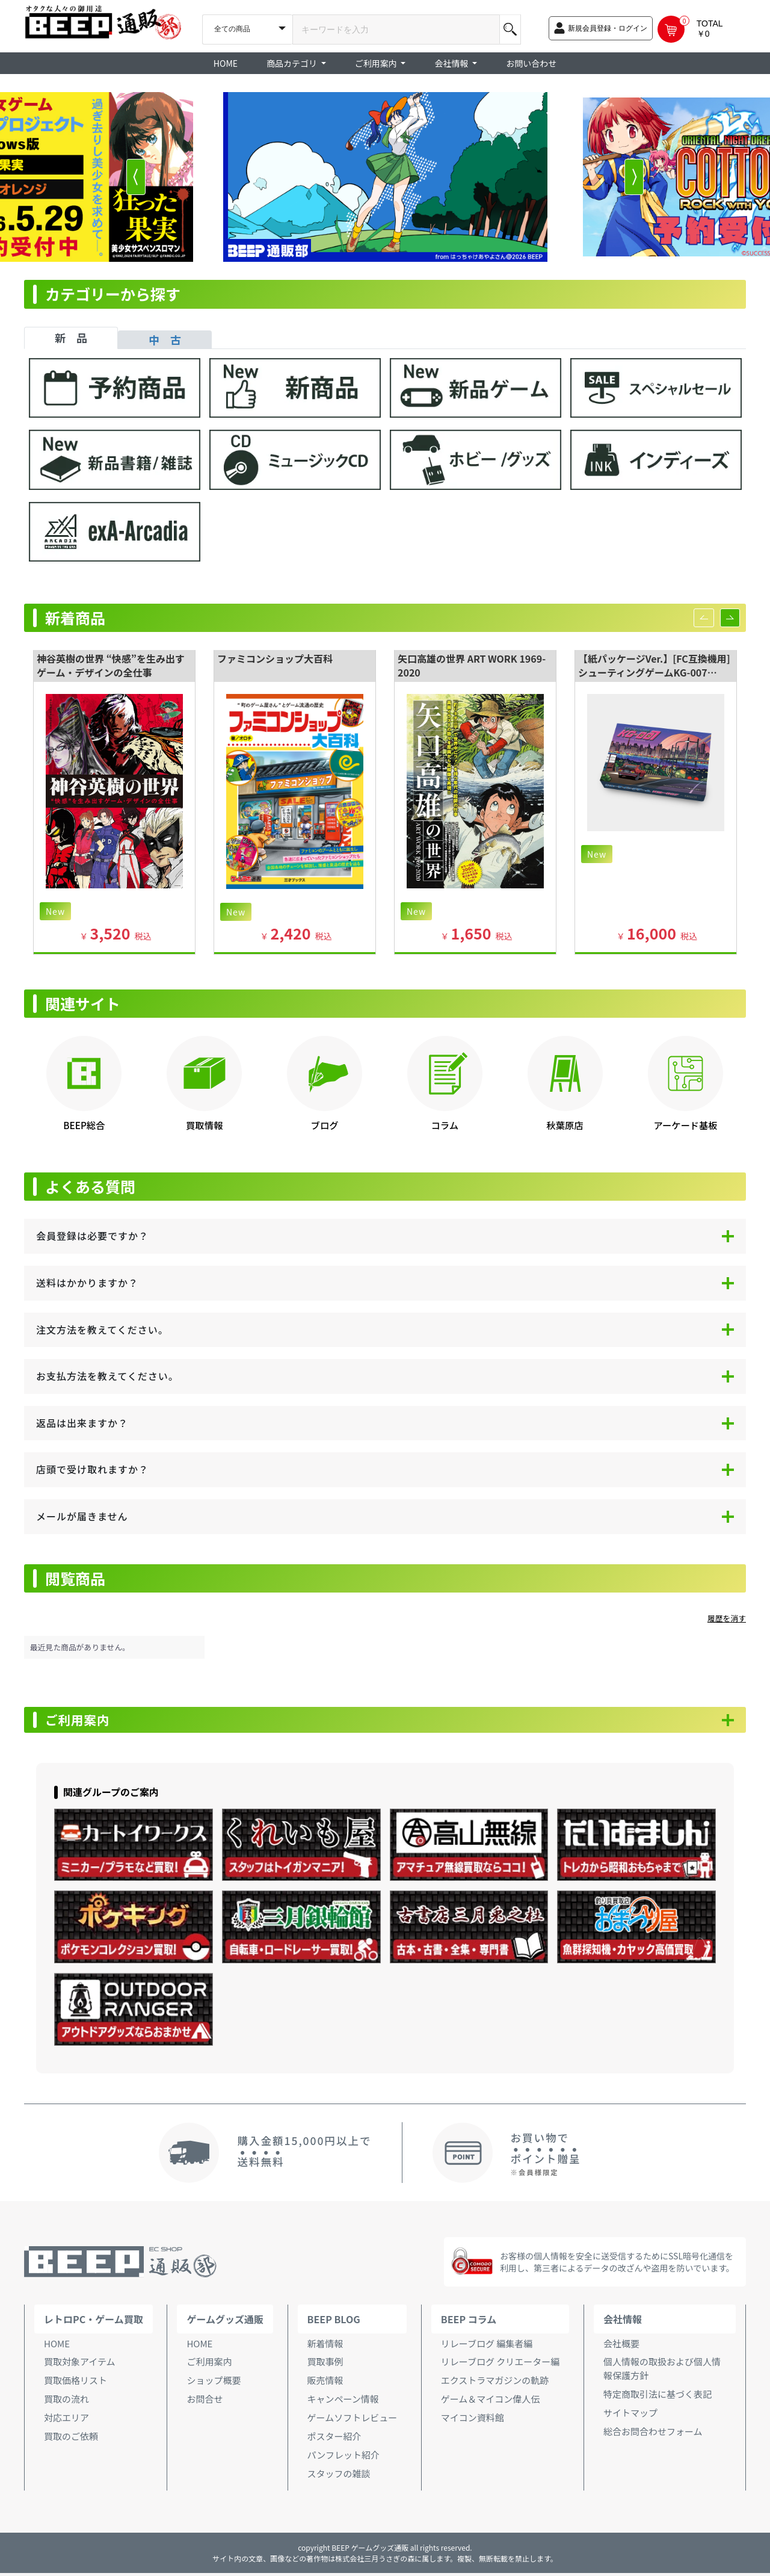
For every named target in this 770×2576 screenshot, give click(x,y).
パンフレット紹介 (343, 2457)
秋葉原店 (565, 1125)
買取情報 (204, 1125)
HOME (226, 63)
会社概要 (621, 2346)
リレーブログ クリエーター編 (500, 2364)
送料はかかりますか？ (87, 1282)
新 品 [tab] (71, 337)
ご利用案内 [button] (377, 63)
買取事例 (325, 2364)
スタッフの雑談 (339, 2475)
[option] (385, 177)
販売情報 (325, 2383)
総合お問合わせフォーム (653, 2434)
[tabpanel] (385, 465)
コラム (444, 1125)
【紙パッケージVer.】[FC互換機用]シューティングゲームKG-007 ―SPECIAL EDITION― (654, 672)
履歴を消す (726, 1618)
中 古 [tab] (165, 339)
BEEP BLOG (333, 2322)
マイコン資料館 (472, 2420)
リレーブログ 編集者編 (486, 2346)
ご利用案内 (84, 1721)
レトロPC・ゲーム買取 (93, 2322)
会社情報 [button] (452, 63)
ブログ (325, 1125)
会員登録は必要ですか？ (92, 1235)
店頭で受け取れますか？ (92, 1469)
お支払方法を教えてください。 (107, 1376)
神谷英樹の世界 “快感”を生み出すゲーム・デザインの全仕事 (111, 665)
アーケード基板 (685, 1125)
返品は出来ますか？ (82, 1423)
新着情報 (325, 2346)
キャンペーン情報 (343, 2401)
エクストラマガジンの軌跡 (495, 2383)
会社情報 (622, 2322)
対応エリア (66, 2420)
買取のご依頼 (71, 2439)
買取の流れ (66, 2401)
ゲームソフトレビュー (352, 2420)
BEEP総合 (84, 1125)
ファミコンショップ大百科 (275, 658)
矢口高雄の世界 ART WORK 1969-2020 (472, 665)
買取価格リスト (75, 2383)
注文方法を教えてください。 (102, 1329)
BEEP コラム (468, 2322)
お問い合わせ (531, 63)
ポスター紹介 (334, 2439)
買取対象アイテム (80, 2364)
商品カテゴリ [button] (292, 63)
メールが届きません (82, 1516)
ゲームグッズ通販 (224, 2322)
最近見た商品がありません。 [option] (80, 1647)
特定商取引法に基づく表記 (657, 2397)
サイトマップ (630, 2415)
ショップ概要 (213, 2383)
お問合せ (204, 2401)
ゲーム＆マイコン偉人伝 (490, 2401)
